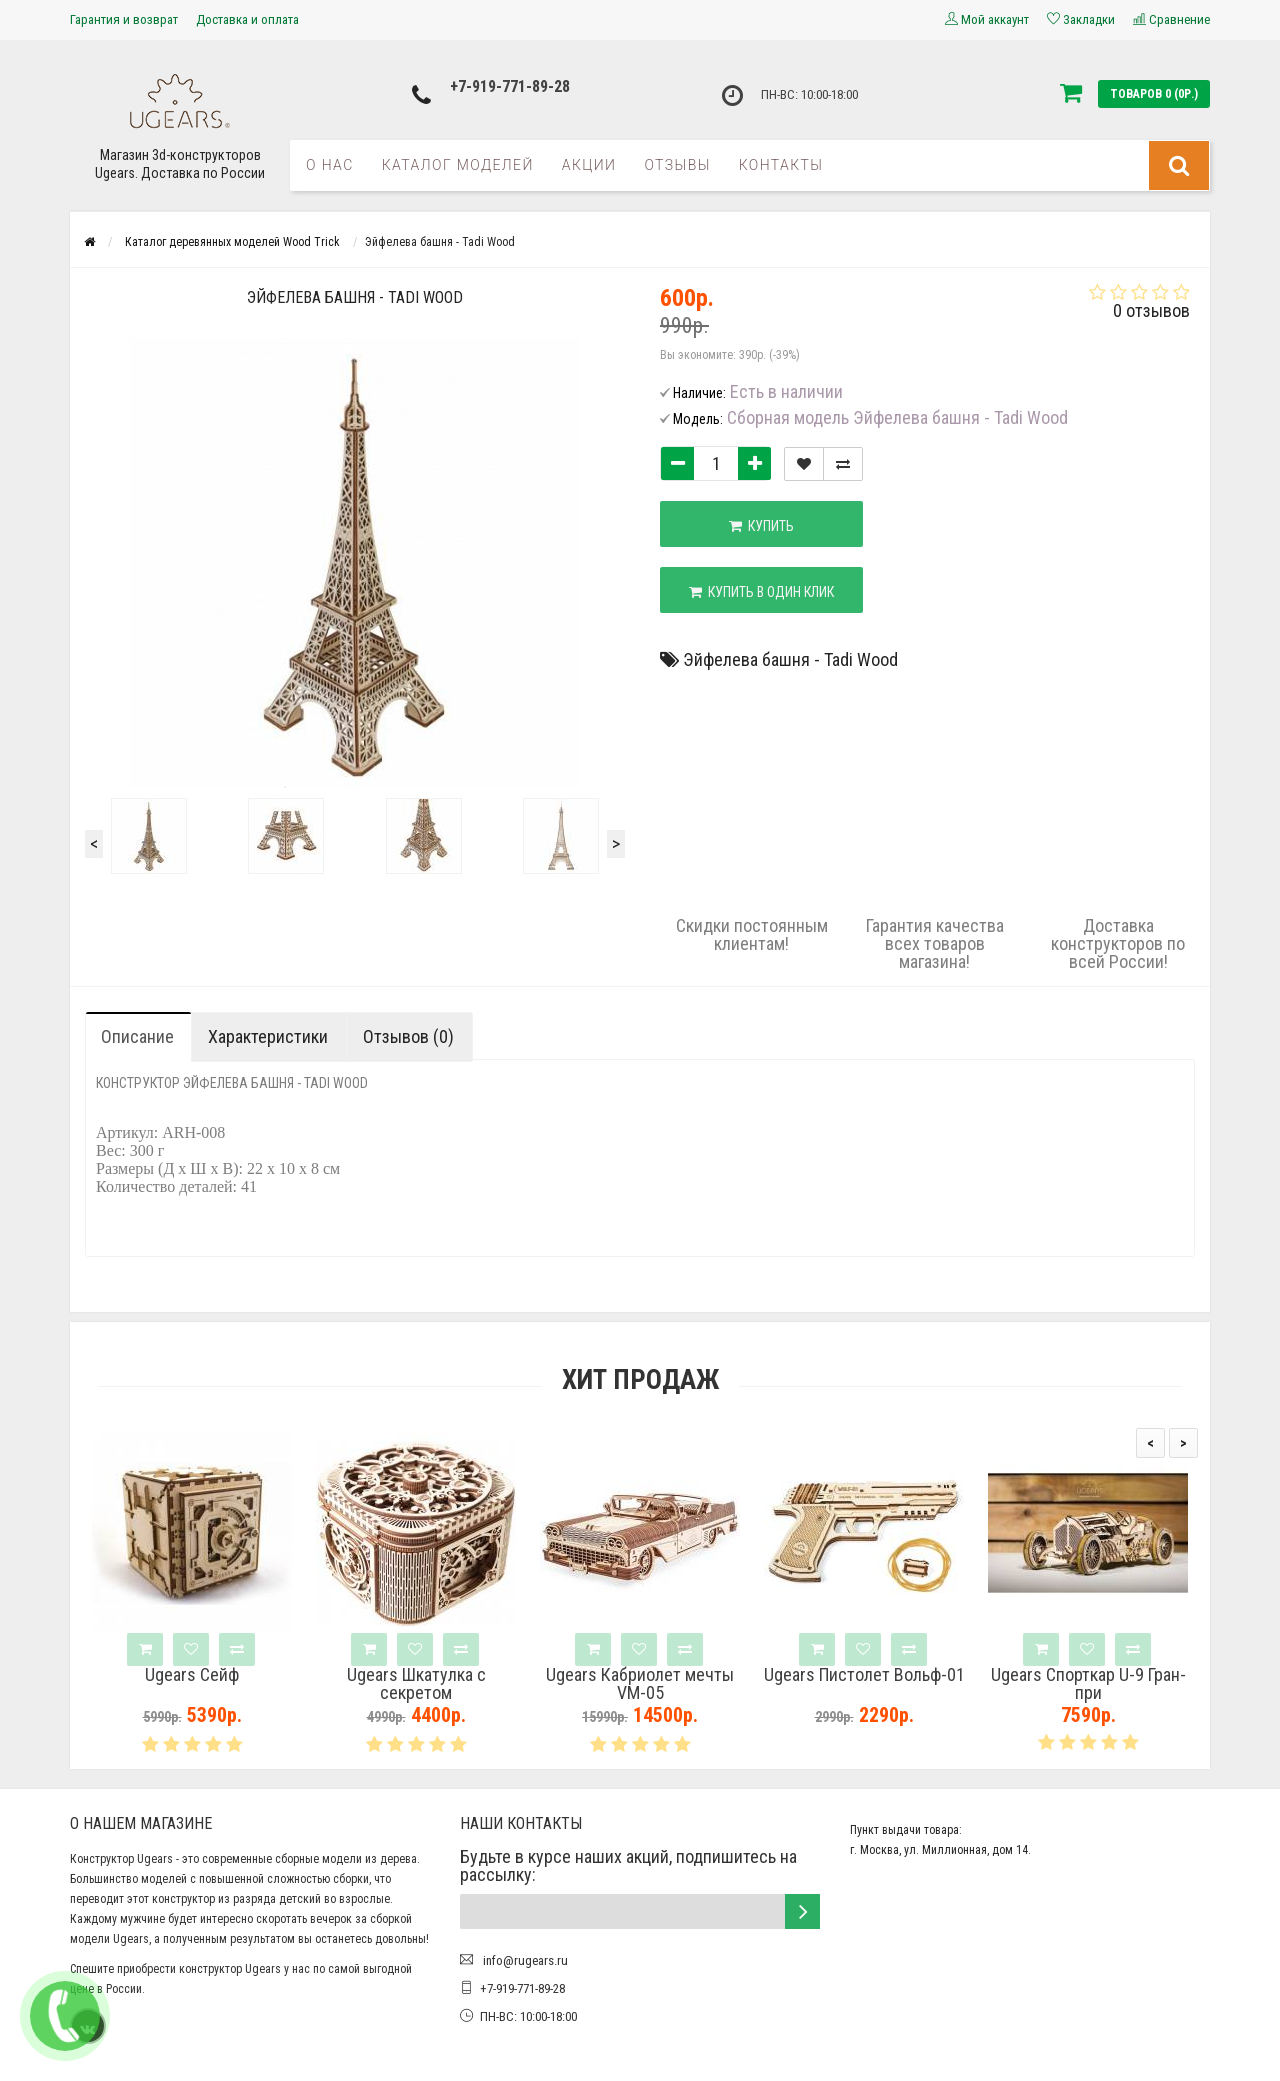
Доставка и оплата (247, 19)
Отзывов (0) (408, 1036)
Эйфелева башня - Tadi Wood (790, 659)
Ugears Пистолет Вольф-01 (864, 1675)
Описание (137, 1036)
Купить (761, 526)
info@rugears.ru (524, 1960)
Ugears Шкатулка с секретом (416, 1684)
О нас (330, 165)
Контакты (781, 165)
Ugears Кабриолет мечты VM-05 (640, 1684)
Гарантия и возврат (124, 19)
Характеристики (268, 1036)
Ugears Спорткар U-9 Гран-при (1088, 1684)
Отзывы (677, 165)
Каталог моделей (458, 165)
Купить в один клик (761, 592)
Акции (589, 165)
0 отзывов (1151, 310)
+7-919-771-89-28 (510, 86)
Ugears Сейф (192, 1675)
